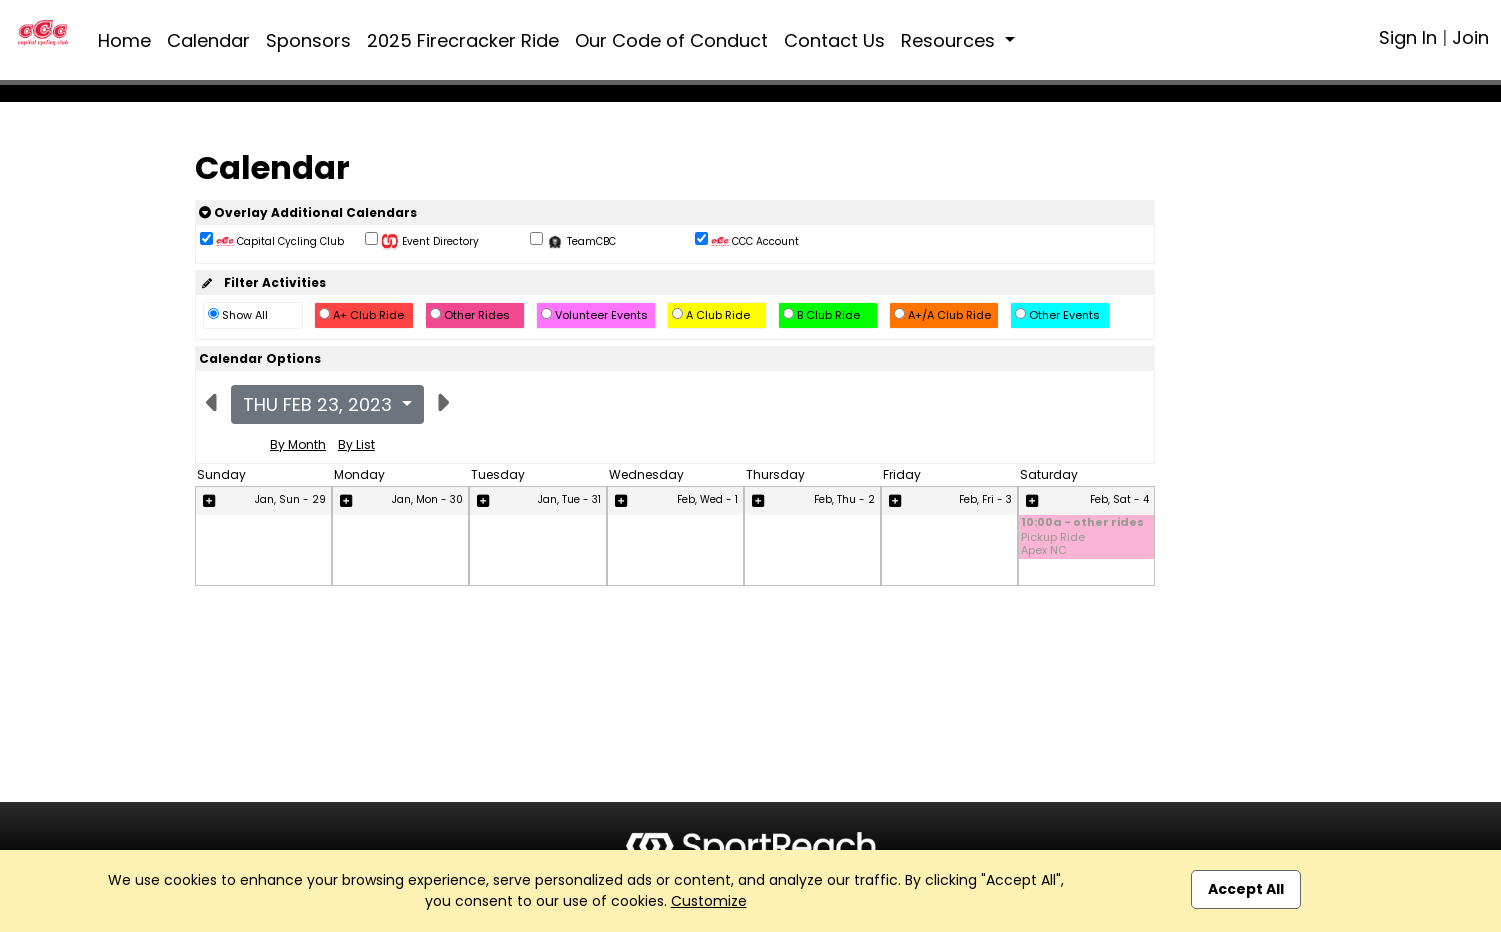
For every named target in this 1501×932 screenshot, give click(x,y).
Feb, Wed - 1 (707, 499)
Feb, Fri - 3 (985, 499)
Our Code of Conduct (671, 40)
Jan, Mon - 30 (427, 499)
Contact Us (834, 40)
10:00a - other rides (1082, 523)
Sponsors (308, 40)
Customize (709, 901)
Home (124, 40)
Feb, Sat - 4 (1119, 499)
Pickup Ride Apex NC (1053, 544)
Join (1470, 37)
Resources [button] (950, 40)
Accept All (1246, 889)
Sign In (1408, 37)
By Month (298, 444)
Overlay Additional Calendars (308, 212)
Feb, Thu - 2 (844, 499)
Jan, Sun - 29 (290, 499)
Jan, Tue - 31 (569, 499)
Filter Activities (262, 282)
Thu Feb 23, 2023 (320, 404)
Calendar (208, 40)
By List (356, 444)
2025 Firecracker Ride (463, 40)
